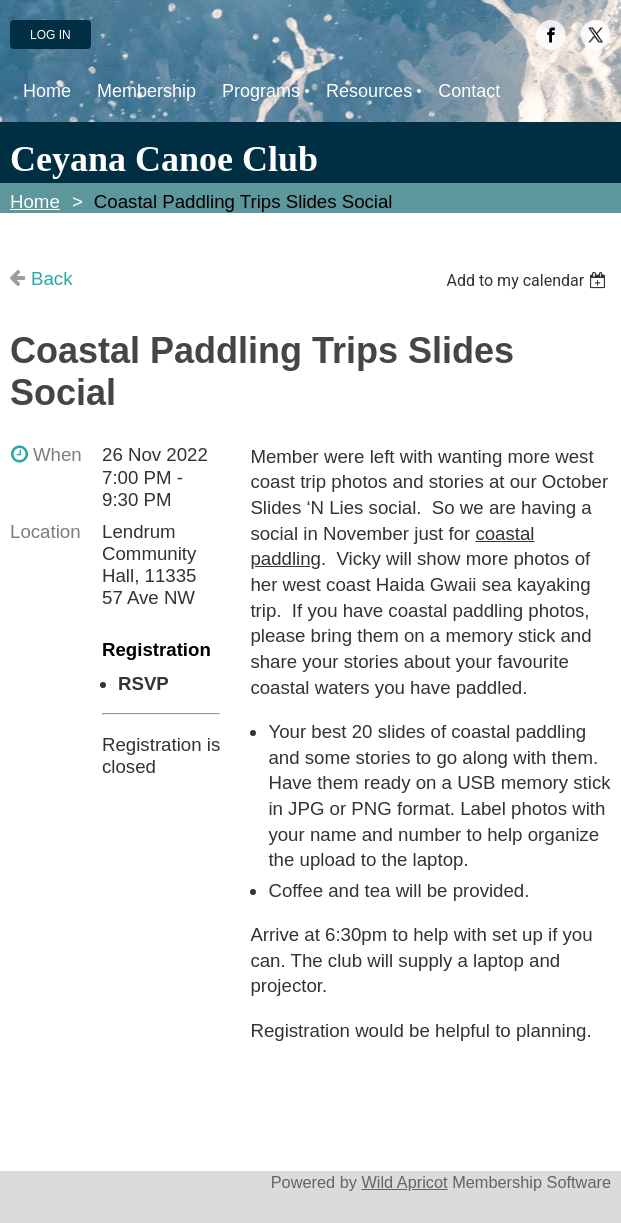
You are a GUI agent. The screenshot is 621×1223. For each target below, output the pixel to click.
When (57, 454)
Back (51, 278)
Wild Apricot (404, 1182)
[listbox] (528, 280)
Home (35, 201)
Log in (50, 35)
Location (45, 531)
